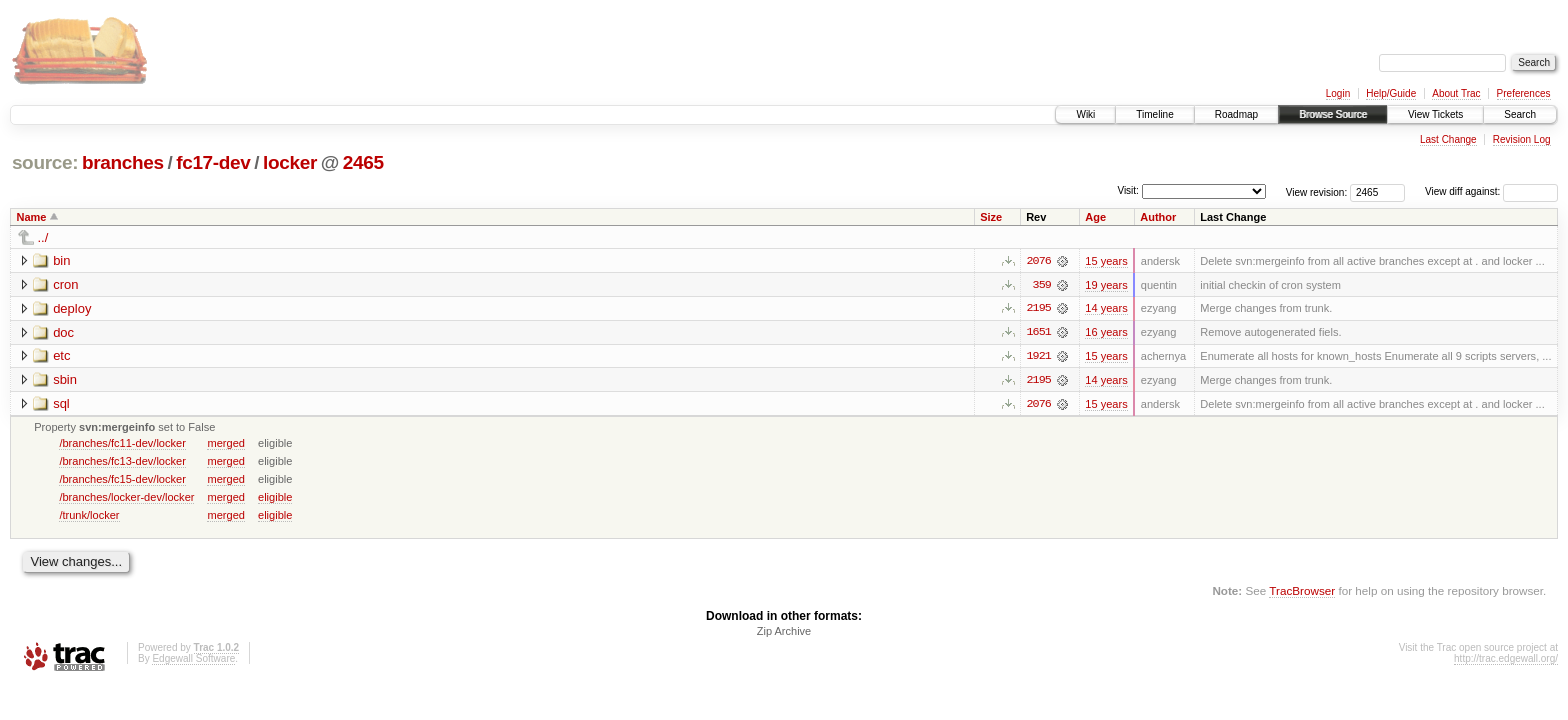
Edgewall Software (193, 660)
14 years (1106, 309)
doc (63, 332)
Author (1158, 217)
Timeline (1154, 114)
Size (991, 217)
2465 (363, 162)
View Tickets (1435, 114)
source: (45, 162)
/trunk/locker (89, 516)
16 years (1106, 333)
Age (1095, 217)
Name (32, 217)
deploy (72, 308)
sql (61, 404)
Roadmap (1236, 114)
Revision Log (1522, 139)
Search (1520, 114)
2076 (1039, 261)
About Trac (1456, 93)
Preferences (1524, 93)
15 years (1106, 261)
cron (65, 284)
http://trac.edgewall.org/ (1506, 660)
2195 (1039, 309)
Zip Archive (784, 633)
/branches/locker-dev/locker (126, 498)
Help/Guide (1391, 93)
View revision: (1317, 191)
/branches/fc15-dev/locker (122, 480)
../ (43, 237)
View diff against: (1491, 191)
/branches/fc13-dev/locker (122, 462)
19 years (1106, 285)
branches (123, 162)
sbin (65, 380)
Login (1338, 93)
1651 (1039, 333)
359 (1042, 285)
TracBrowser (1302, 592)
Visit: (1128, 190)
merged (225, 444)
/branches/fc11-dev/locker (122, 444)
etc (61, 356)
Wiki (1085, 114)
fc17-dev (213, 162)
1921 (1039, 357)
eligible (275, 498)
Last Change (1448, 139)
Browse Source (1333, 114)
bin (61, 260)
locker (290, 162)
